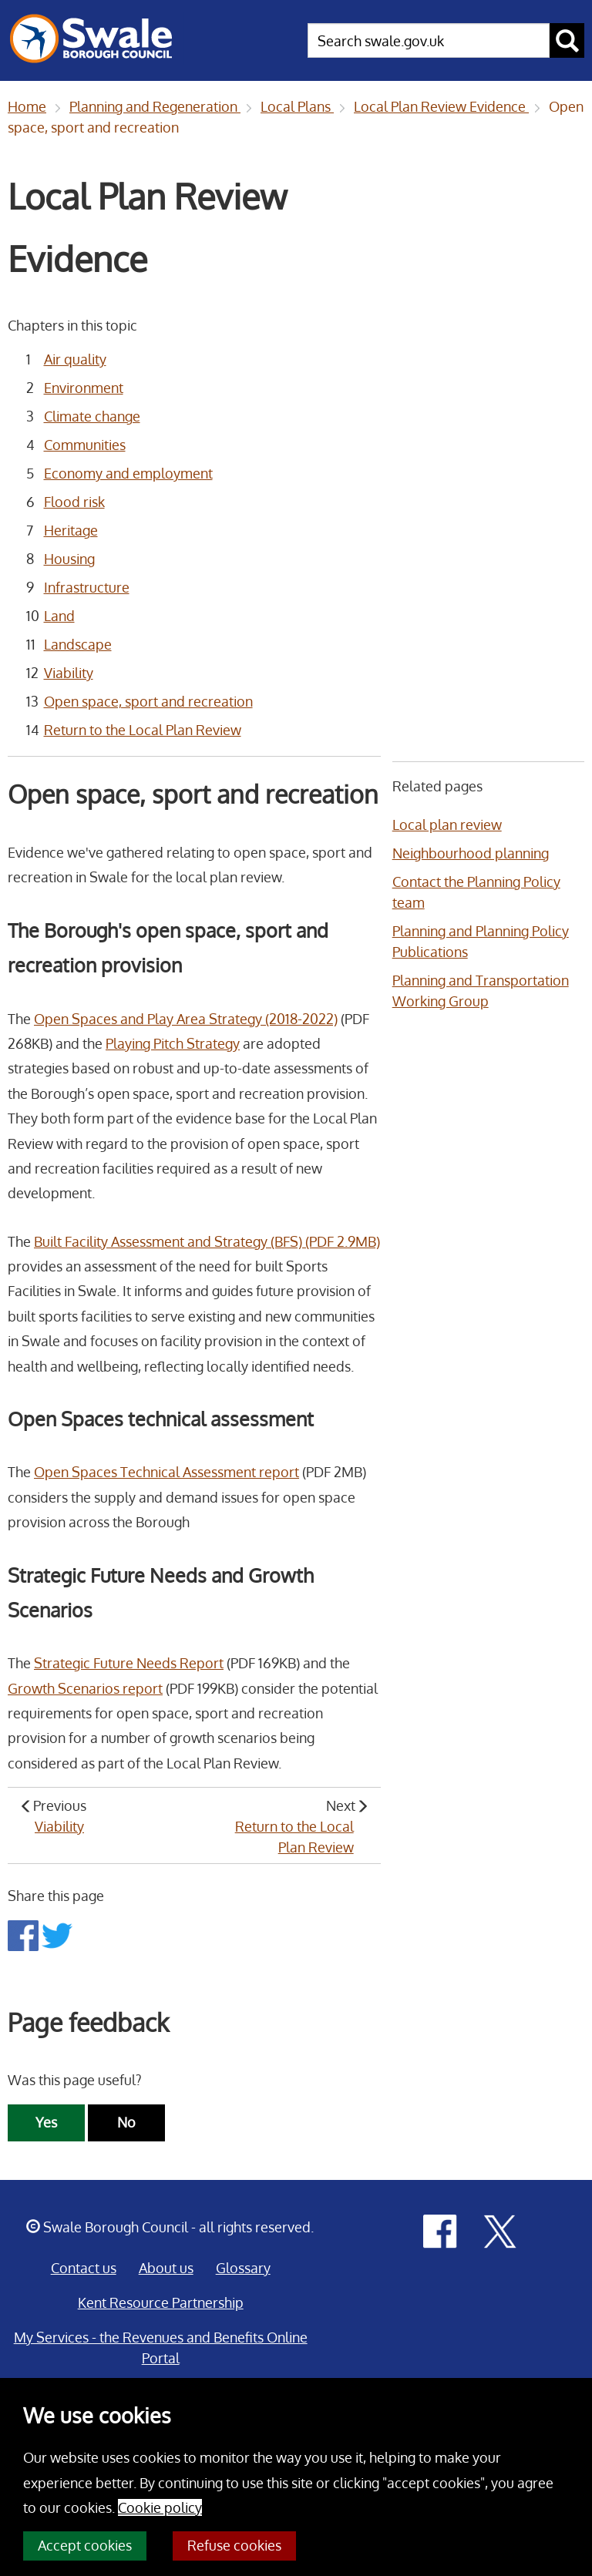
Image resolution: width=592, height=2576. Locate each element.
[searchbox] (429, 40)
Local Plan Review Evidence (441, 106)
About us (166, 2267)
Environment (83, 387)
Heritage (71, 530)
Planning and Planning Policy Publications (480, 941)
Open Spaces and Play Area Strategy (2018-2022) (186, 1018)
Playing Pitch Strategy (173, 1043)
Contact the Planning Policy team (476, 892)
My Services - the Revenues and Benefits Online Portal (161, 2347)
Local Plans (297, 106)
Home (27, 106)
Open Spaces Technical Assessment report (166, 1471)
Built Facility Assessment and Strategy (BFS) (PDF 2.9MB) (207, 1241)
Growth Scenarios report (85, 1688)
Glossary (243, 2267)
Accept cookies (85, 2545)
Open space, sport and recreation (148, 701)
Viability (68, 672)
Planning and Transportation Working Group (480, 990)
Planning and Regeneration (154, 106)
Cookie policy (160, 2507)
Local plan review (447, 824)
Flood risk (74, 501)
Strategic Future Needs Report (129, 1662)
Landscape (78, 644)
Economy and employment (128, 473)
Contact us (83, 2267)
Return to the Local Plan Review (142, 729)
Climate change (92, 416)
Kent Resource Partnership (161, 2302)
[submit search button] (567, 40)
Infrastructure (87, 587)
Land (59, 615)
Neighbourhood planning (470, 853)
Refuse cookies (234, 2545)
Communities (85, 444)
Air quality (75, 359)
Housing (69, 558)
